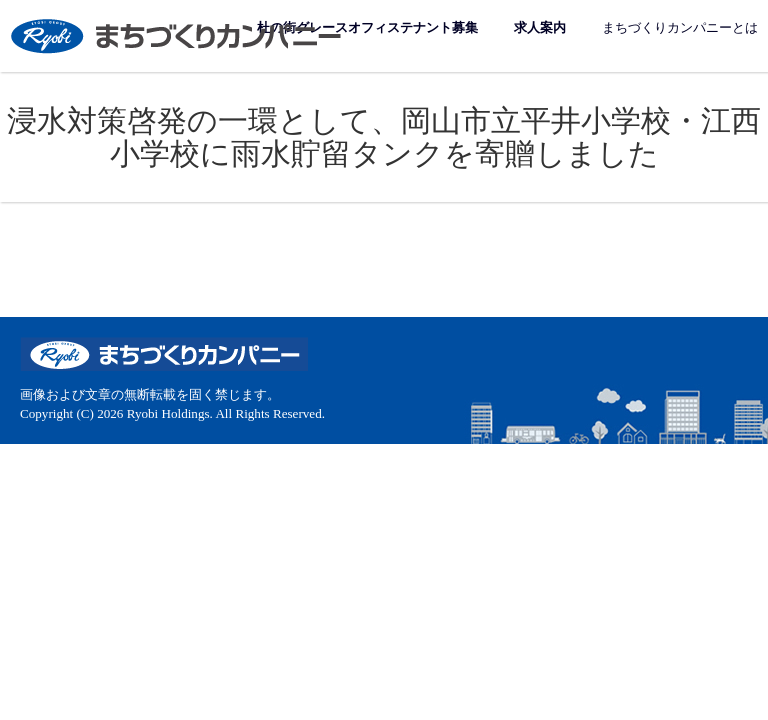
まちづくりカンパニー (178, 35)
